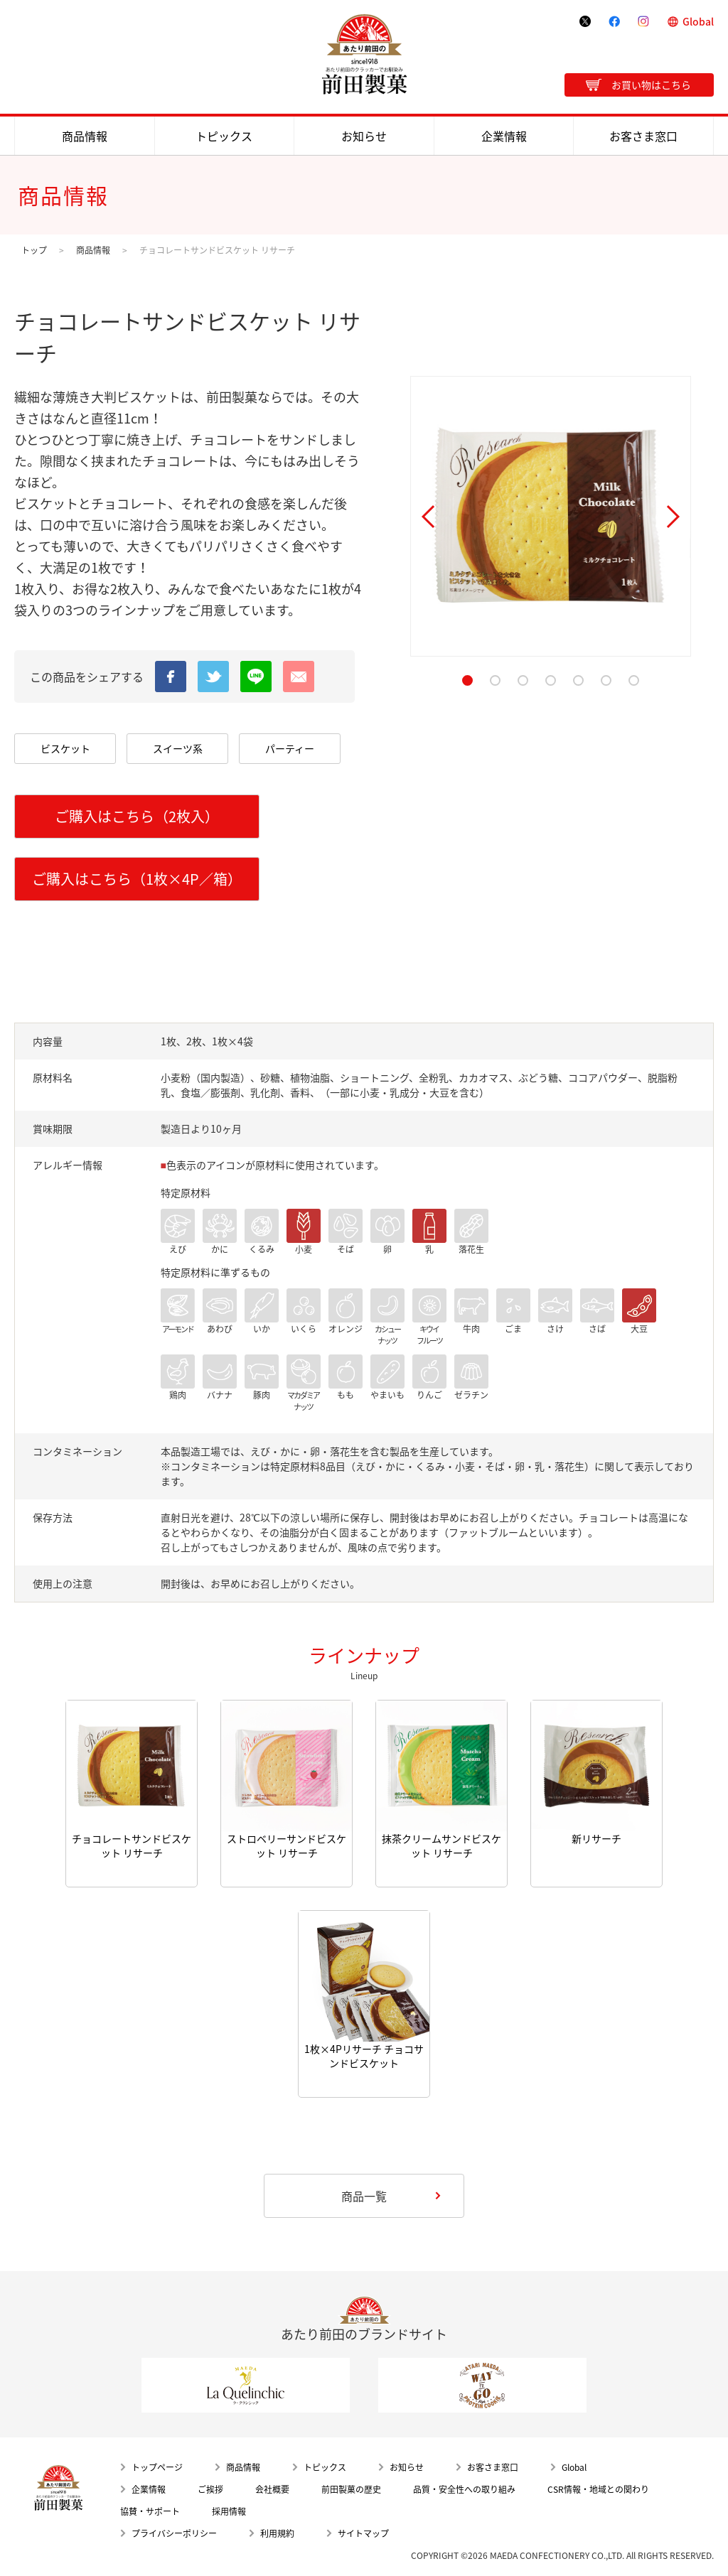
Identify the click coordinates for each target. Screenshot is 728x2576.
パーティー (289, 748)
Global (698, 21)
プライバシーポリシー (174, 2533)
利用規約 (277, 2533)
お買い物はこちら (651, 84)
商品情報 (84, 135)
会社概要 (272, 2489)
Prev (428, 516)
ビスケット (65, 748)
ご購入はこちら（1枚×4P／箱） (137, 878)
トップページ (157, 2467)
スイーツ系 (178, 748)
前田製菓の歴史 (351, 2489)
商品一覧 (364, 2195)
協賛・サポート (150, 2511)
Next (673, 516)
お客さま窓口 (643, 135)
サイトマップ (363, 2533)
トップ (34, 250)
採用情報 (229, 2511)
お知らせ (364, 135)
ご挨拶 (210, 2489)
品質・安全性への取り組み (464, 2489)
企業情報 (504, 135)
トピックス (224, 135)
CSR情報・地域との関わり (598, 2489)
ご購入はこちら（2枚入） (137, 816)
